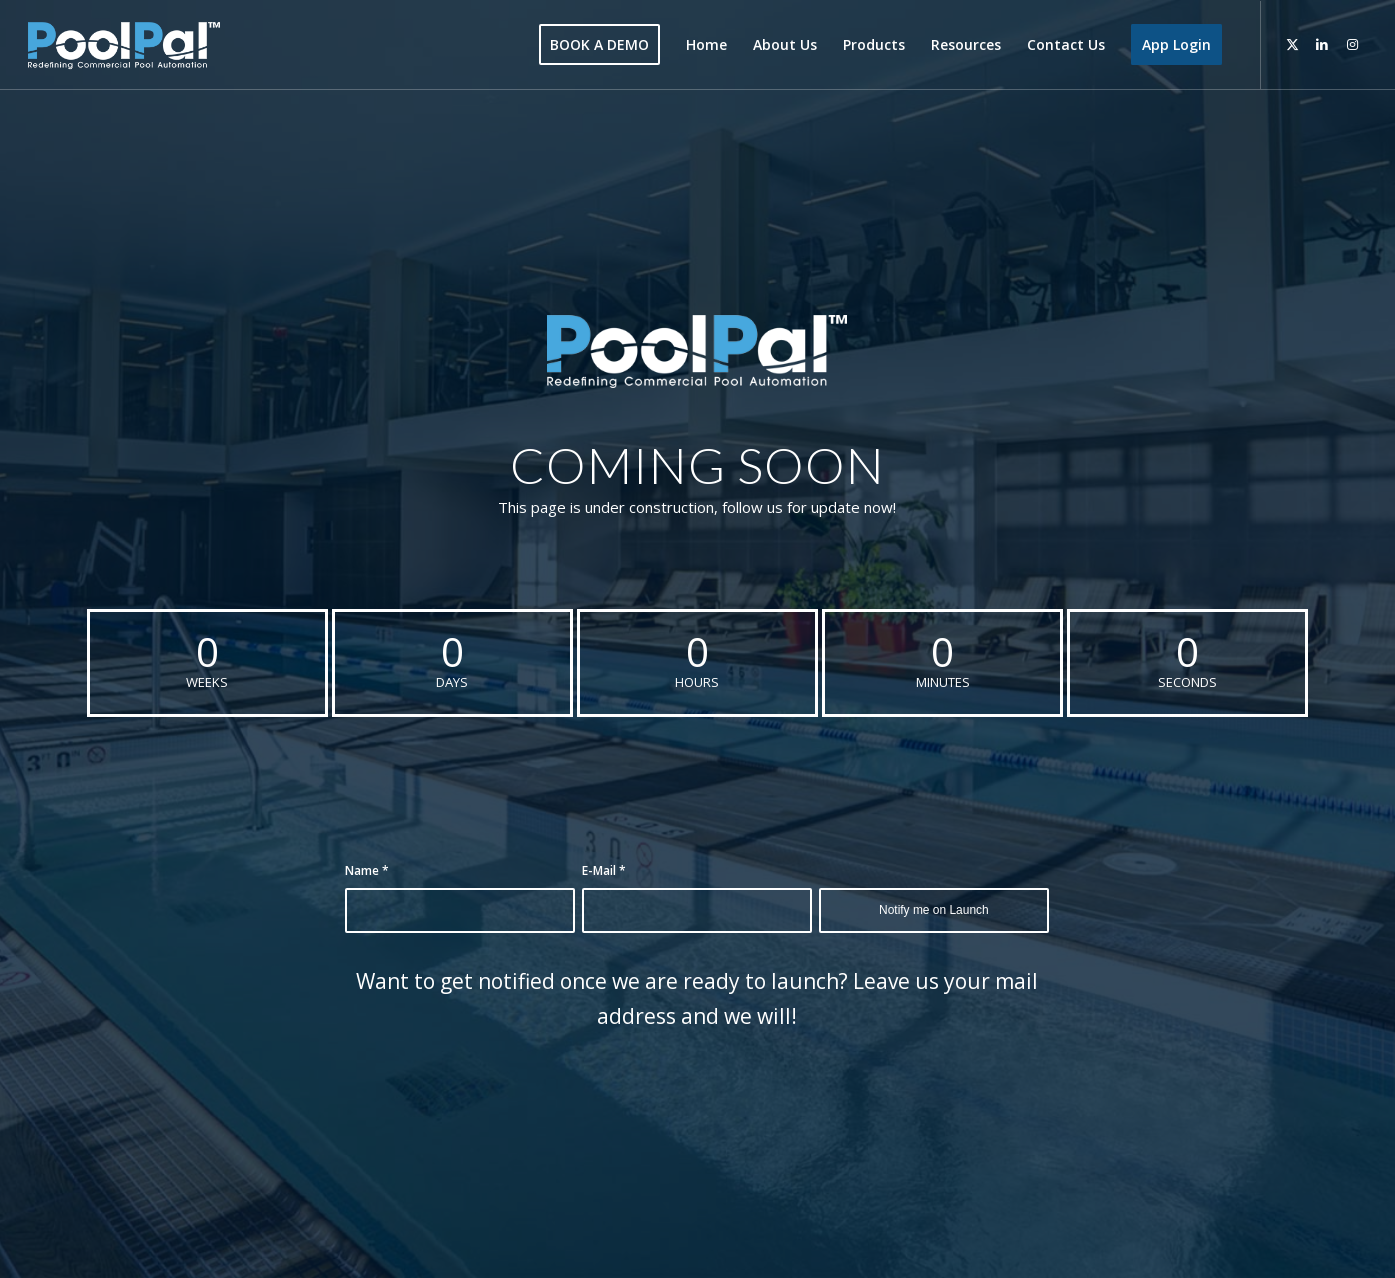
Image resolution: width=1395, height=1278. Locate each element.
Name (367, 870)
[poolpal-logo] (124, 45)
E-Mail (604, 870)
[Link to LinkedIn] (1322, 44)
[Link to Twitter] (1292, 44)
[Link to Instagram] (1352, 44)
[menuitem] (599, 45)
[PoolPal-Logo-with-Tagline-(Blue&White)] (697, 352)
